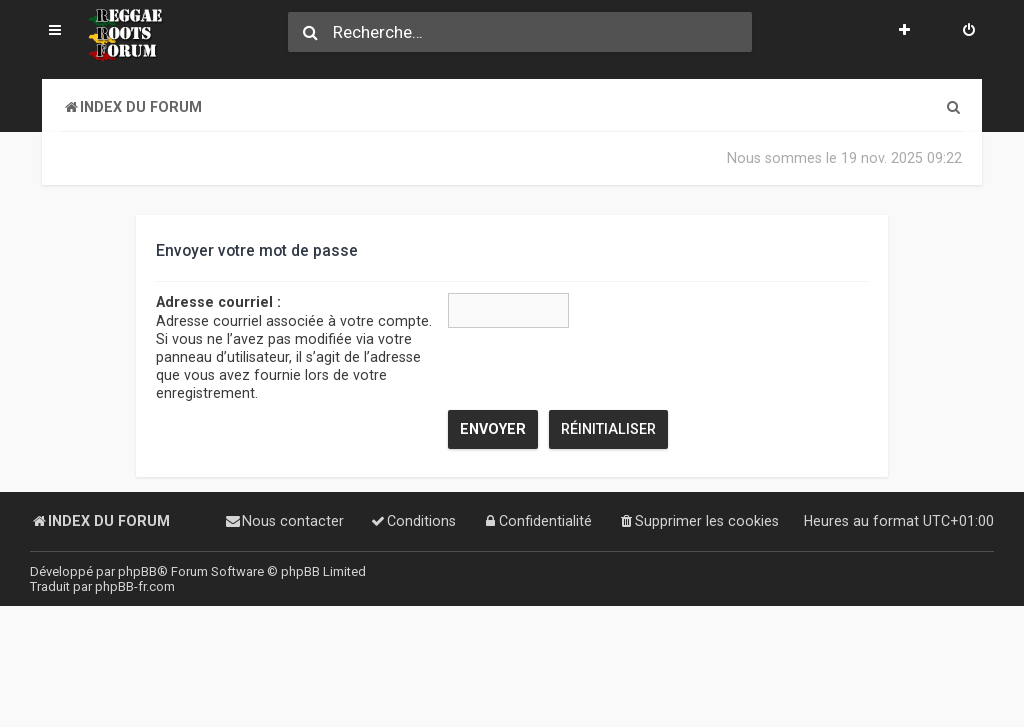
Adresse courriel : (218, 302)
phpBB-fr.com (135, 586)
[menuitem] (969, 32)
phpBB (137, 571)
